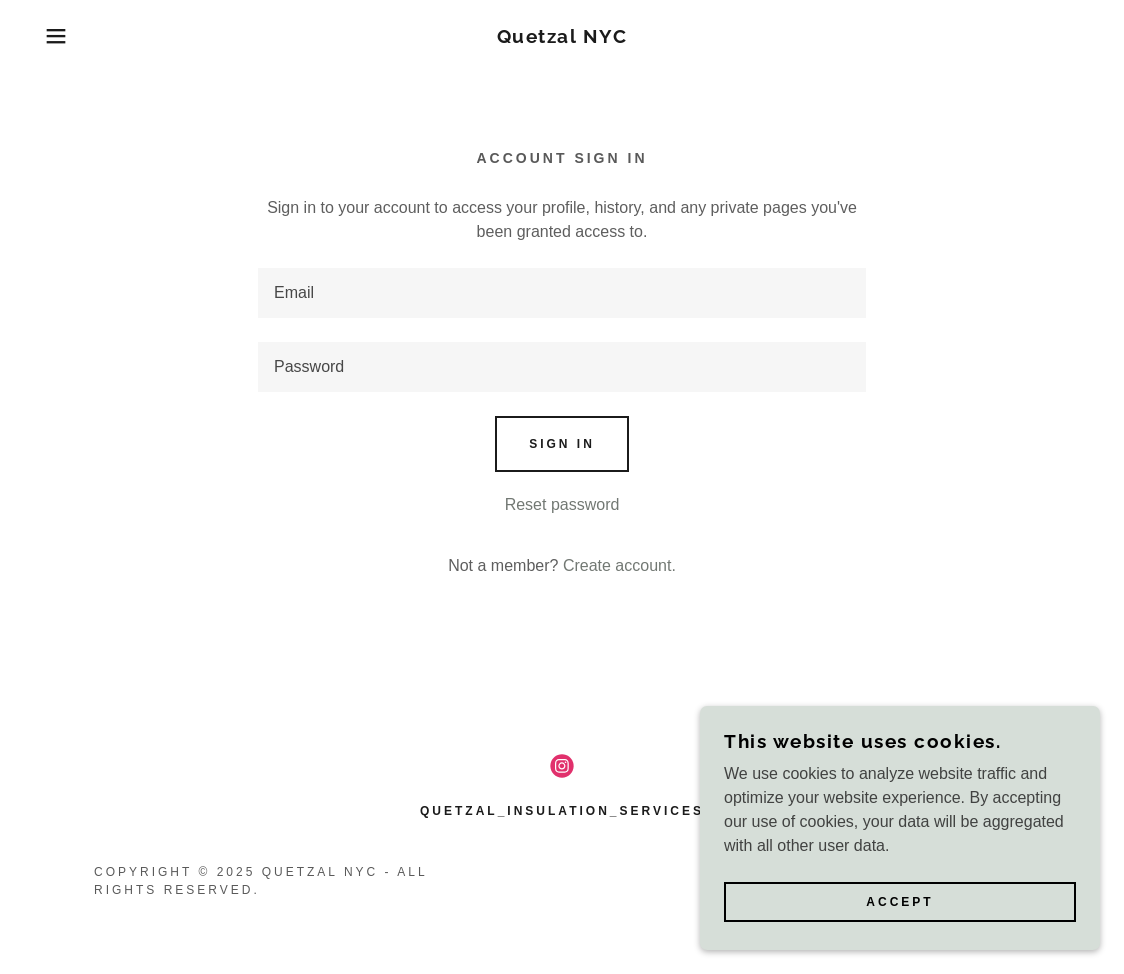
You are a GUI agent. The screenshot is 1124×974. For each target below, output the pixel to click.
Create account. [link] (619, 565)
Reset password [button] (562, 504)
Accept (899, 902)
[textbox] (562, 293)
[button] (56, 36)
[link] (562, 37)
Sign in (562, 444)
